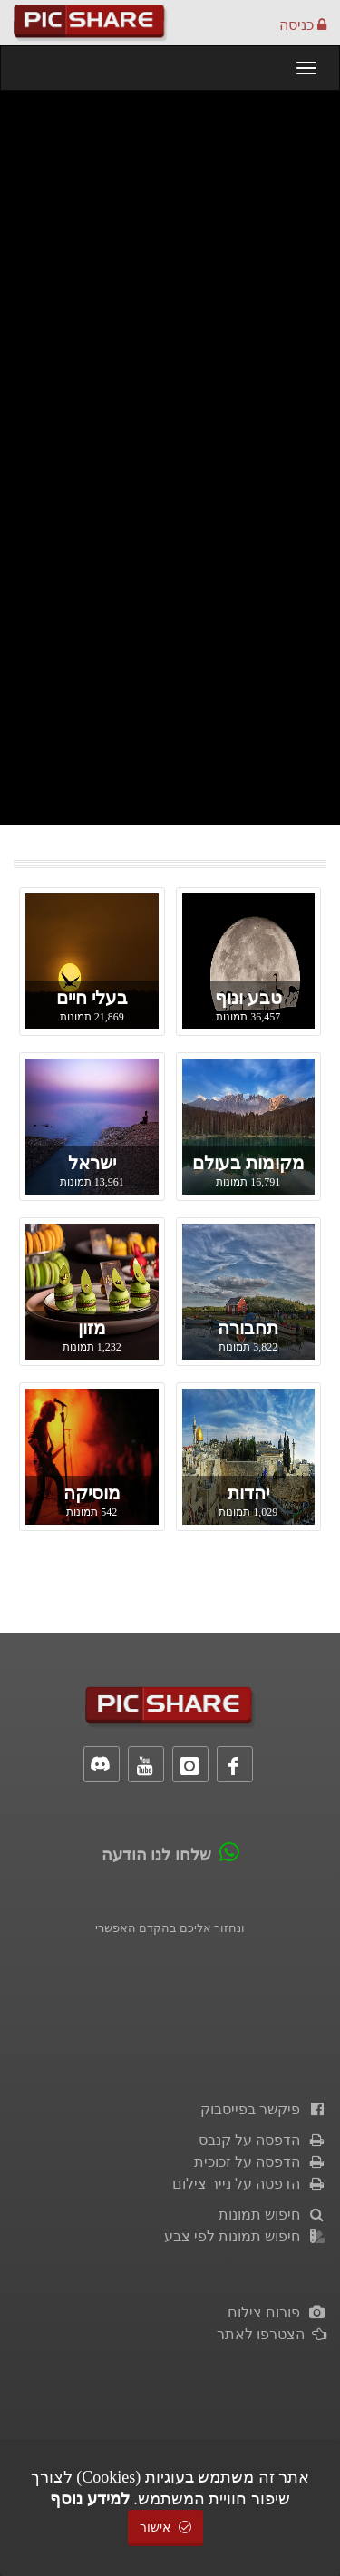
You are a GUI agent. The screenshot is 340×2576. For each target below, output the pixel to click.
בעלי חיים (92, 998)
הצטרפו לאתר (271, 2334)
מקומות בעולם (248, 1163)
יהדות (248, 1493)
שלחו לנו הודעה (156, 1855)
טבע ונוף (248, 998)
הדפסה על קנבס (262, 2140)
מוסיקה (92, 1493)
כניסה (302, 25)
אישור (166, 2527)
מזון (92, 1328)
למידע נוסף (90, 2499)
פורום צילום (277, 2312)
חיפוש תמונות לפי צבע (245, 2236)
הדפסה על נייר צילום (249, 2183)
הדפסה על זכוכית (260, 2162)
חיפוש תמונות (272, 2214)
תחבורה (248, 1328)
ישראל (92, 1163)
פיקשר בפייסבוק (263, 2109)
